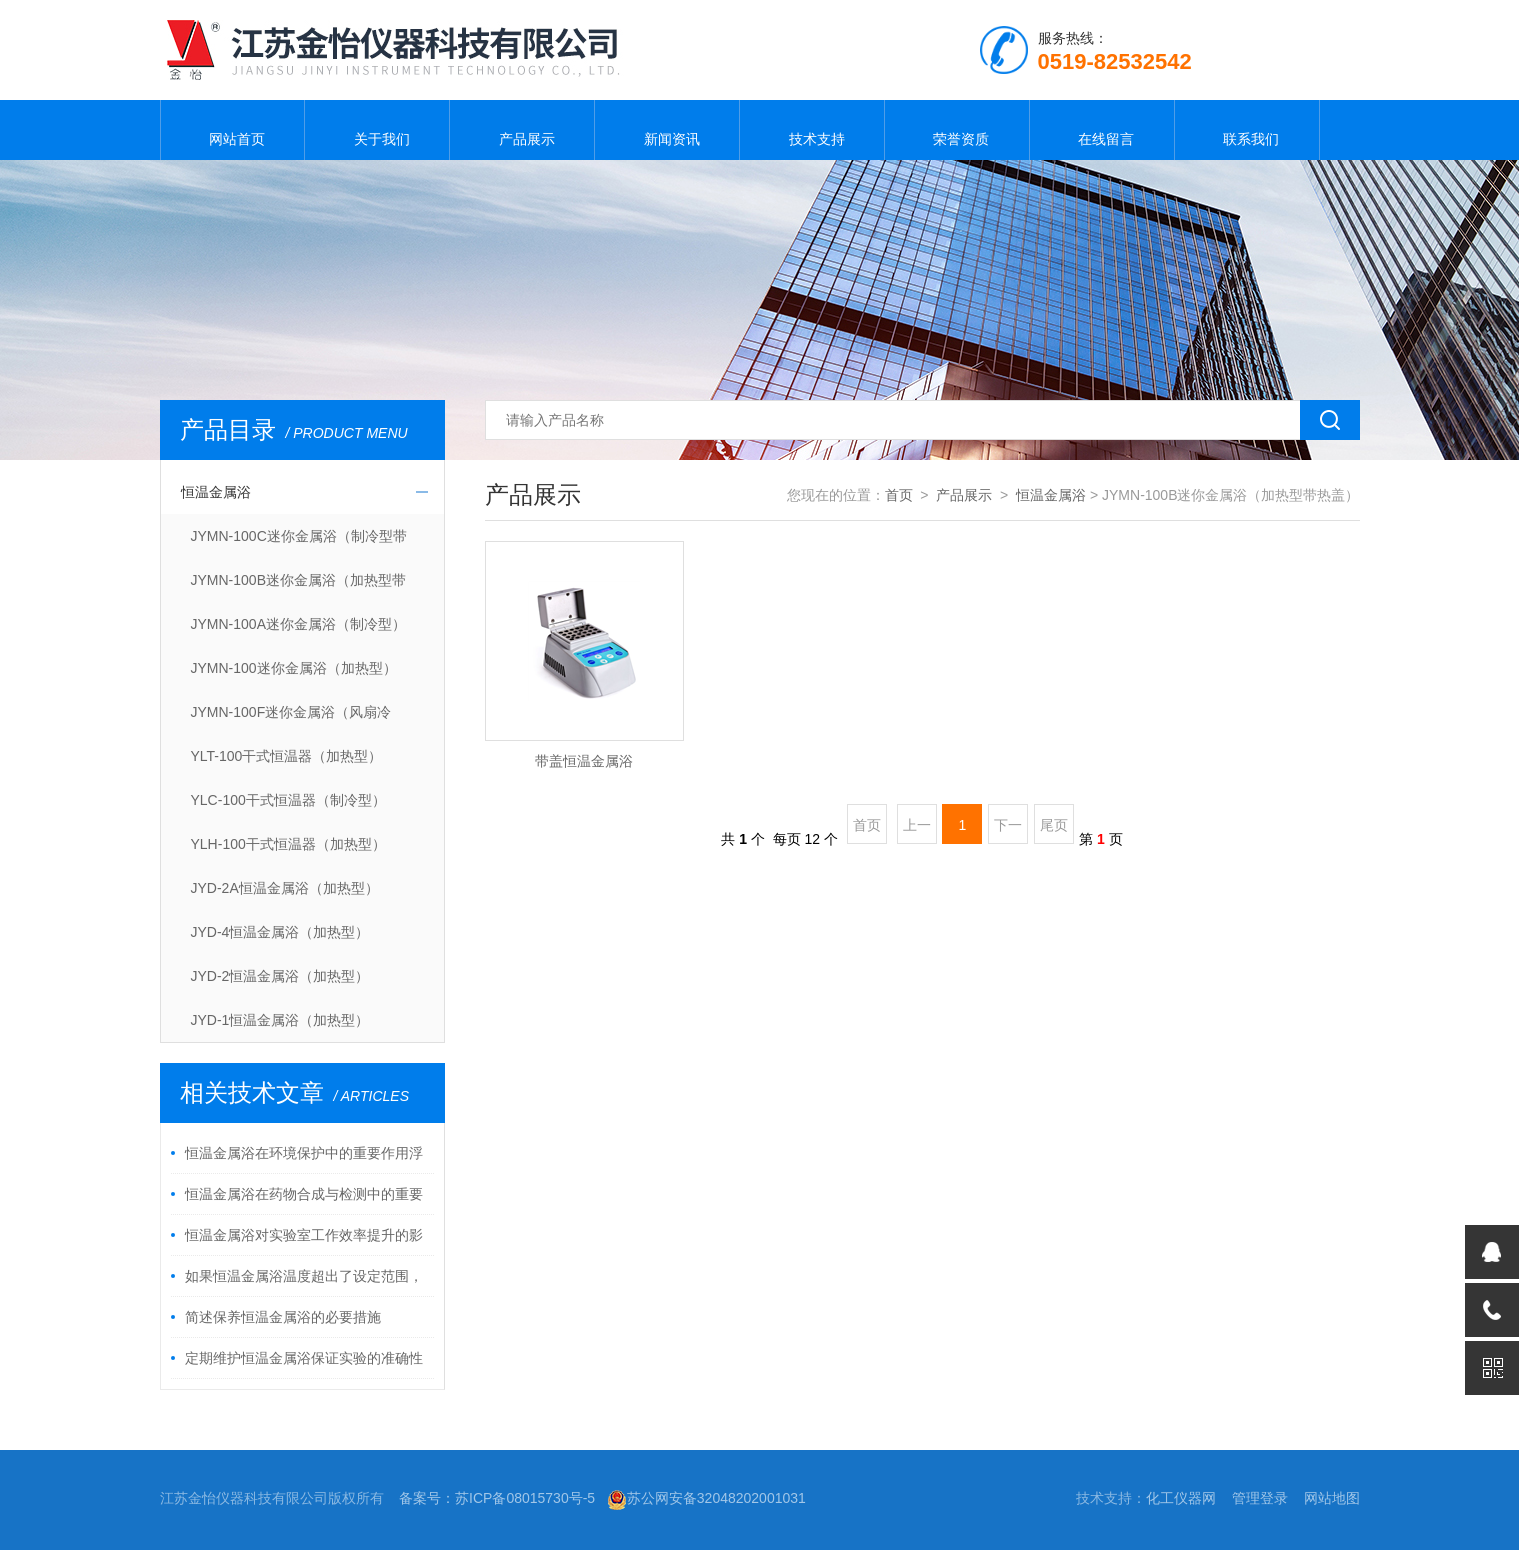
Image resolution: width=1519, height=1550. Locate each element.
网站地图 (1332, 1498)
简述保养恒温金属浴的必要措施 (283, 1317)
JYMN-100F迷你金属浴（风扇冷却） (291, 719)
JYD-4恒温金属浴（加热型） (280, 932)
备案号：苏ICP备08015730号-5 (497, 1498)
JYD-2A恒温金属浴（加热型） (285, 888)
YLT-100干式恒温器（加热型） (287, 756)
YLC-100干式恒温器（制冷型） (288, 800)
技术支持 (812, 130)
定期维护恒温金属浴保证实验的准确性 (304, 1358)
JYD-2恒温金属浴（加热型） (280, 976)
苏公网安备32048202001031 (706, 1498)
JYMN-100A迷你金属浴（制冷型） (298, 624)
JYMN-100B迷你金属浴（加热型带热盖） (298, 587)
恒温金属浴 (216, 492)
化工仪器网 (1181, 1498)
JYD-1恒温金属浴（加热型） (280, 1020)
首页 (899, 495)
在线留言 (1102, 130)
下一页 (1008, 830)
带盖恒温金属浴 (584, 761)
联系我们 (1247, 130)
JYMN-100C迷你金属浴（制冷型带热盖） (299, 543)
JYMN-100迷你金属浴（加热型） (294, 668)
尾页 (1054, 825)
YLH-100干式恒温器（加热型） (288, 844)
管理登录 (1260, 1498)
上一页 (917, 830)
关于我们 (377, 130)
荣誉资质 (957, 130)
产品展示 (522, 130)
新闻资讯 (667, 130)
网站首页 (232, 130)
